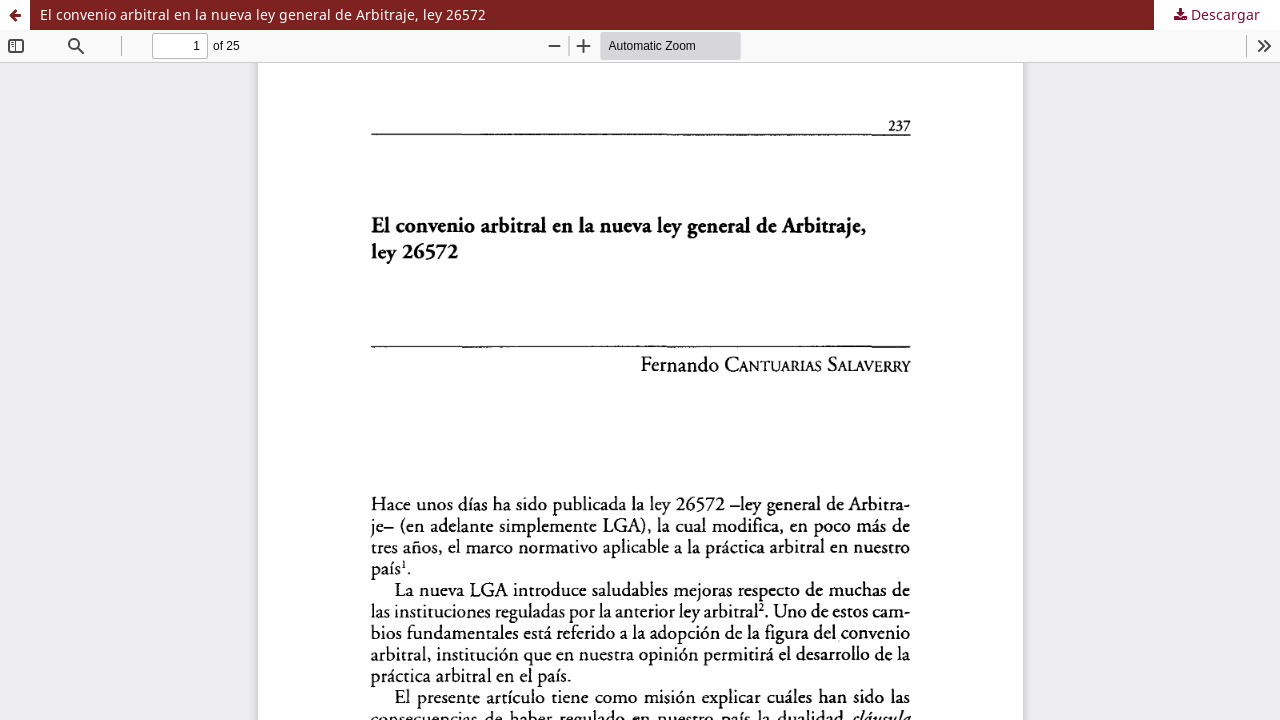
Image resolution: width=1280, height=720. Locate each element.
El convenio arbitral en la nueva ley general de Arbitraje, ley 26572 (263, 14)
